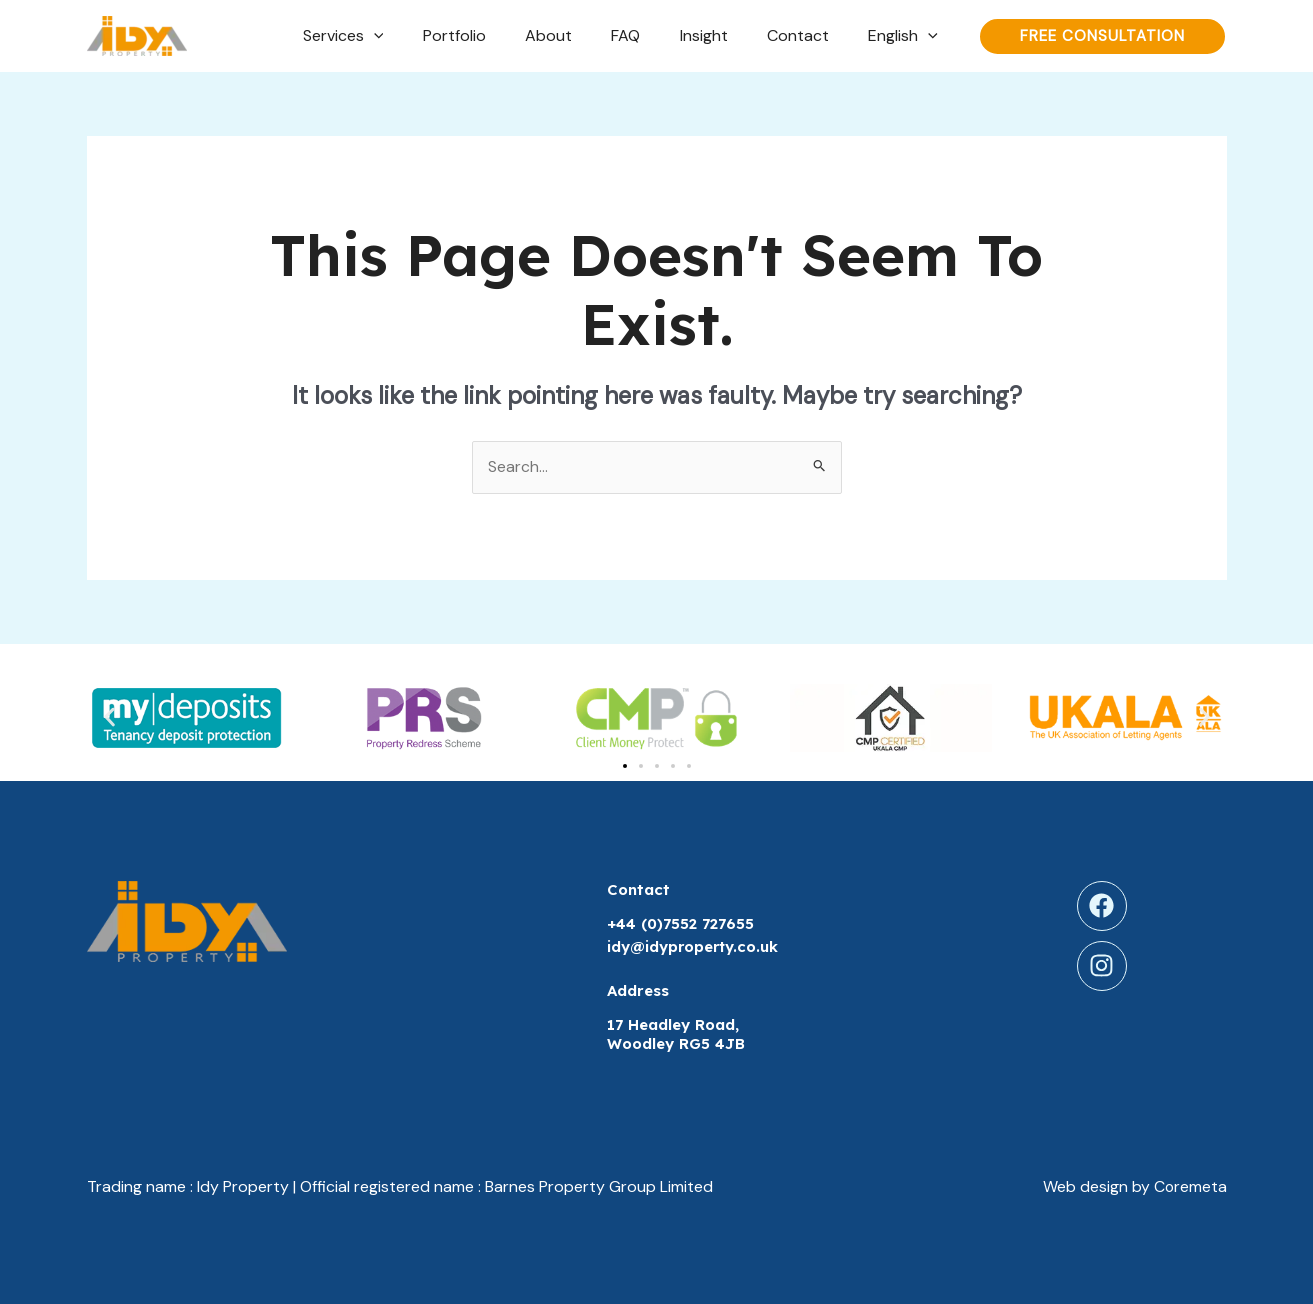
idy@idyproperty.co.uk (694, 947)
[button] (109, 717)
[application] (421, 36)
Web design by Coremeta (1134, 1187)
